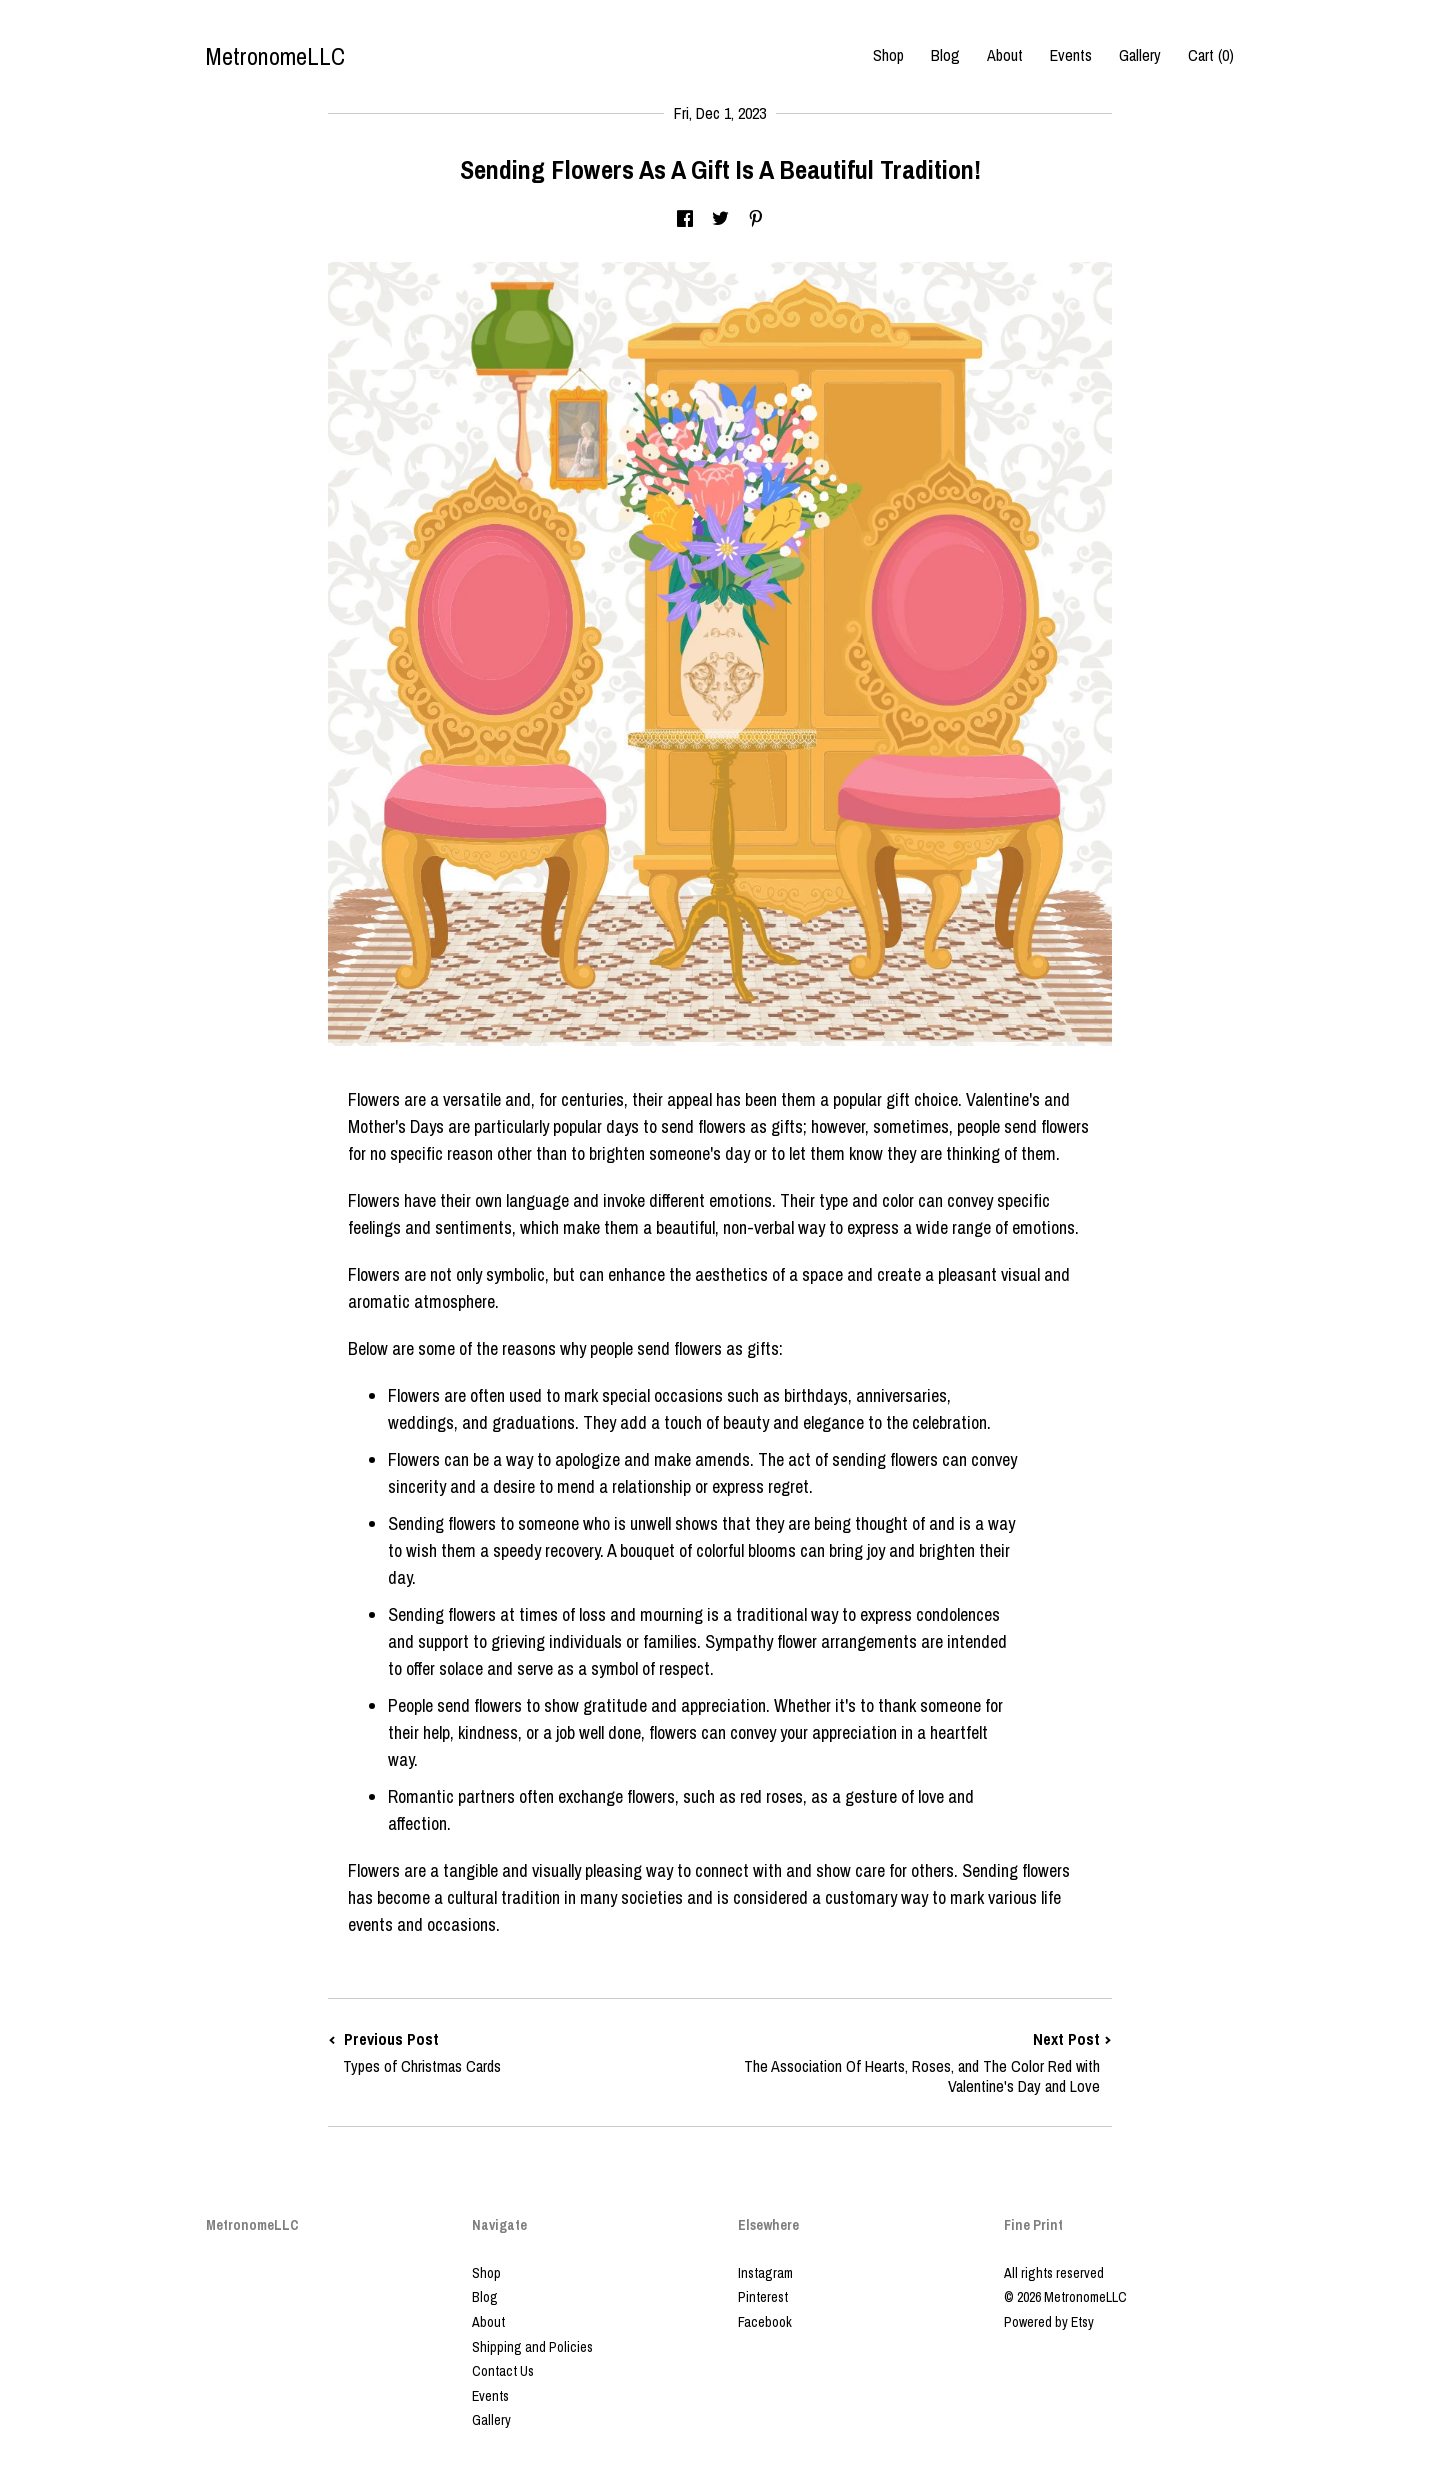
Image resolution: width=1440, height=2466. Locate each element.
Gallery (1140, 55)
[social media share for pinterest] (756, 220)
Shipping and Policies (532, 2347)
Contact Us (503, 2371)
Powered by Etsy (1049, 2322)
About (1005, 55)
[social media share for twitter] (720, 220)
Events (1071, 55)
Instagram (765, 2273)
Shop (888, 55)
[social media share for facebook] (685, 220)
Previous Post (524, 2052)
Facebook (765, 2322)
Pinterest (763, 2297)
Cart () (1211, 55)
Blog (945, 55)
